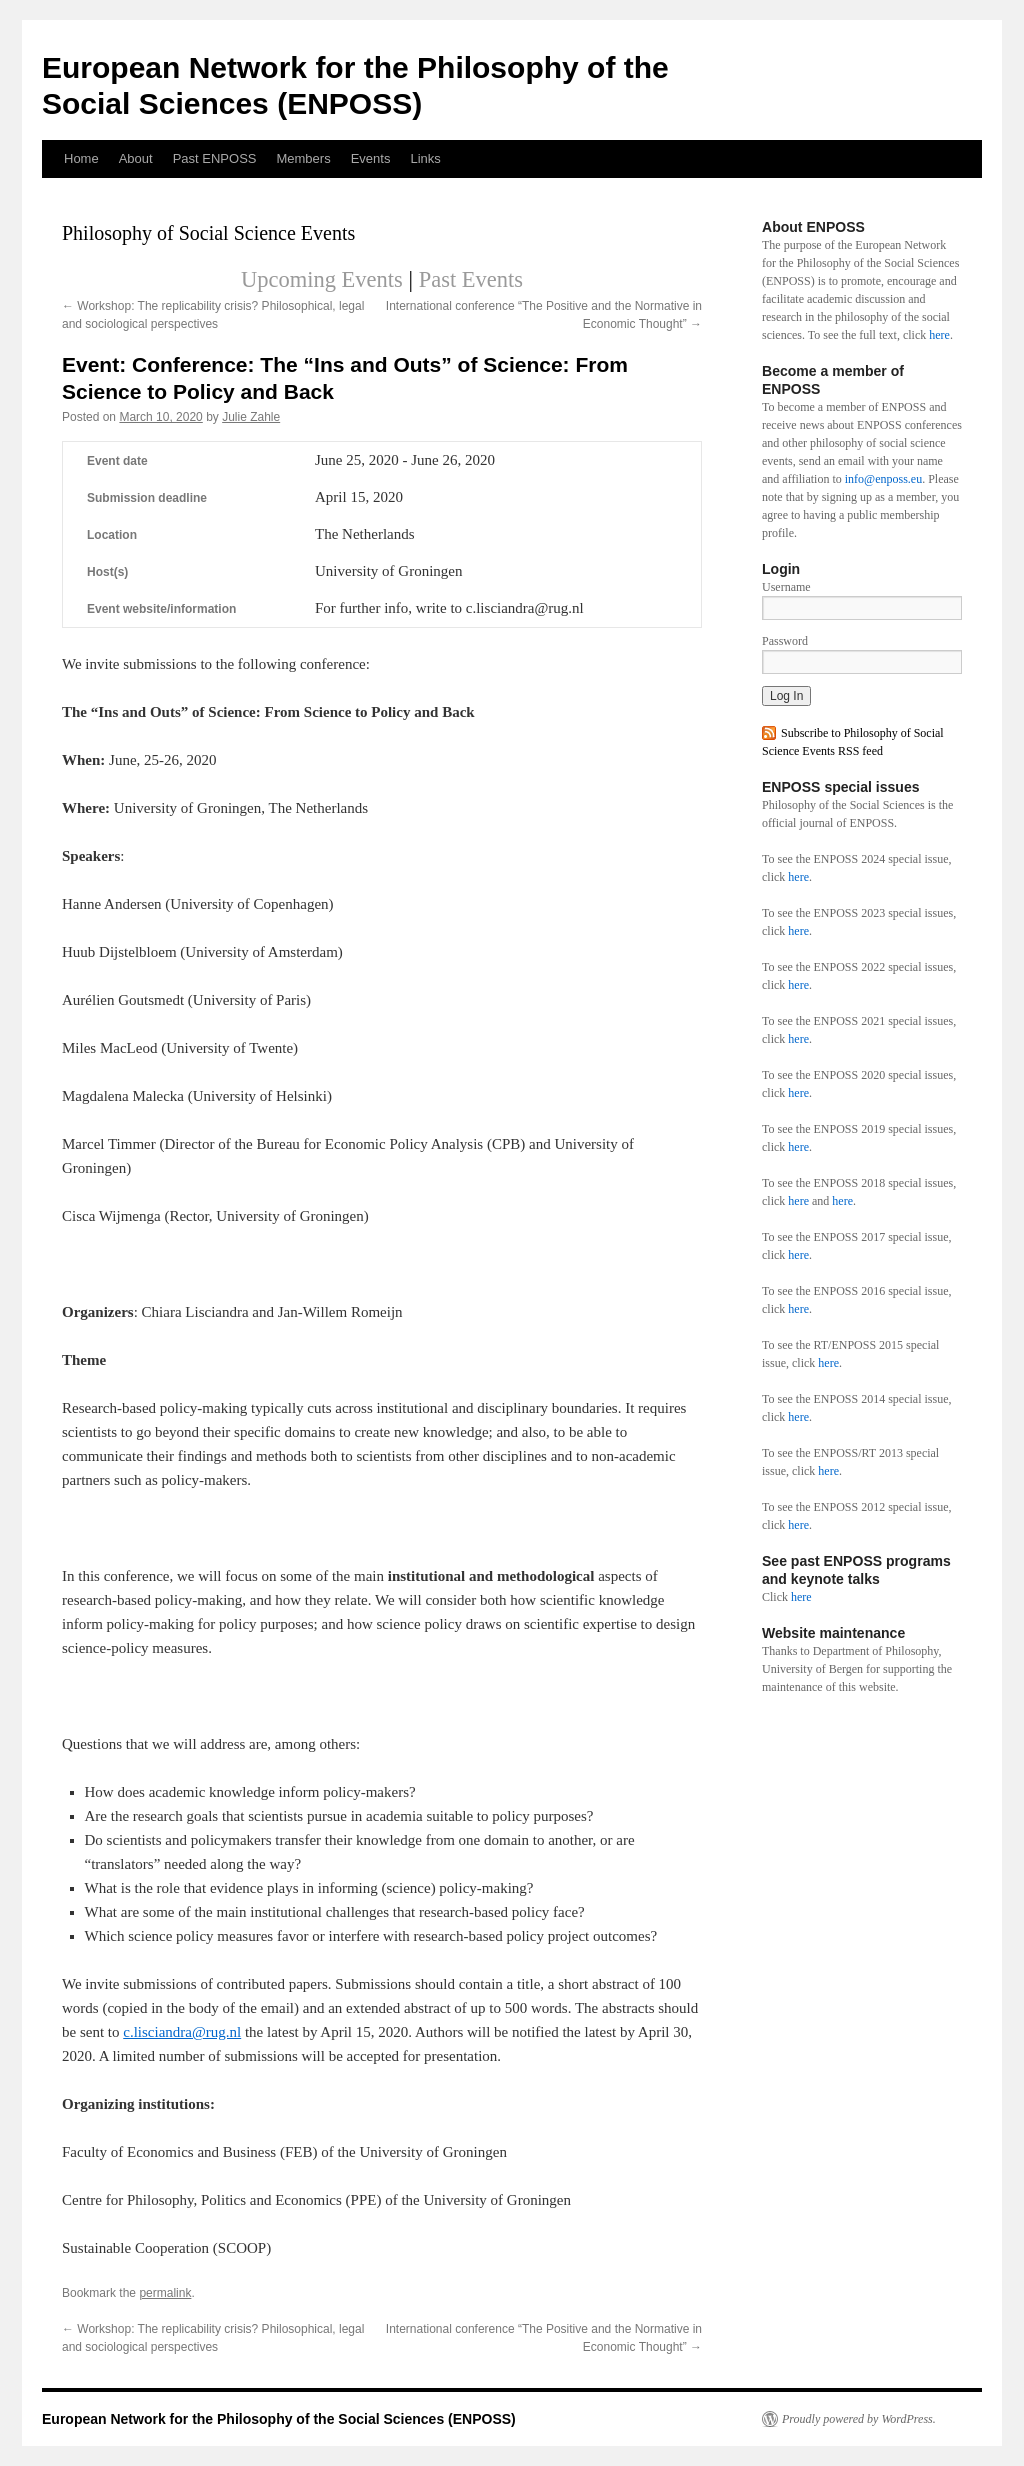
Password (785, 641)
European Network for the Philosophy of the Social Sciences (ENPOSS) (279, 2419)
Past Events (471, 279)
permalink (165, 2293)
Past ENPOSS (215, 158)
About (136, 158)
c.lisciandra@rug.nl (182, 2032)
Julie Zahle (251, 417)
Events (371, 158)
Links (425, 158)
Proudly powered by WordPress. (859, 2419)
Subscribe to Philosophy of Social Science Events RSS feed (853, 742)
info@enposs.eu (883, 479)
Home (81, 158)
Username (786, 587)
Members (303, 158)
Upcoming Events (322, 279)
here (939, 335)
